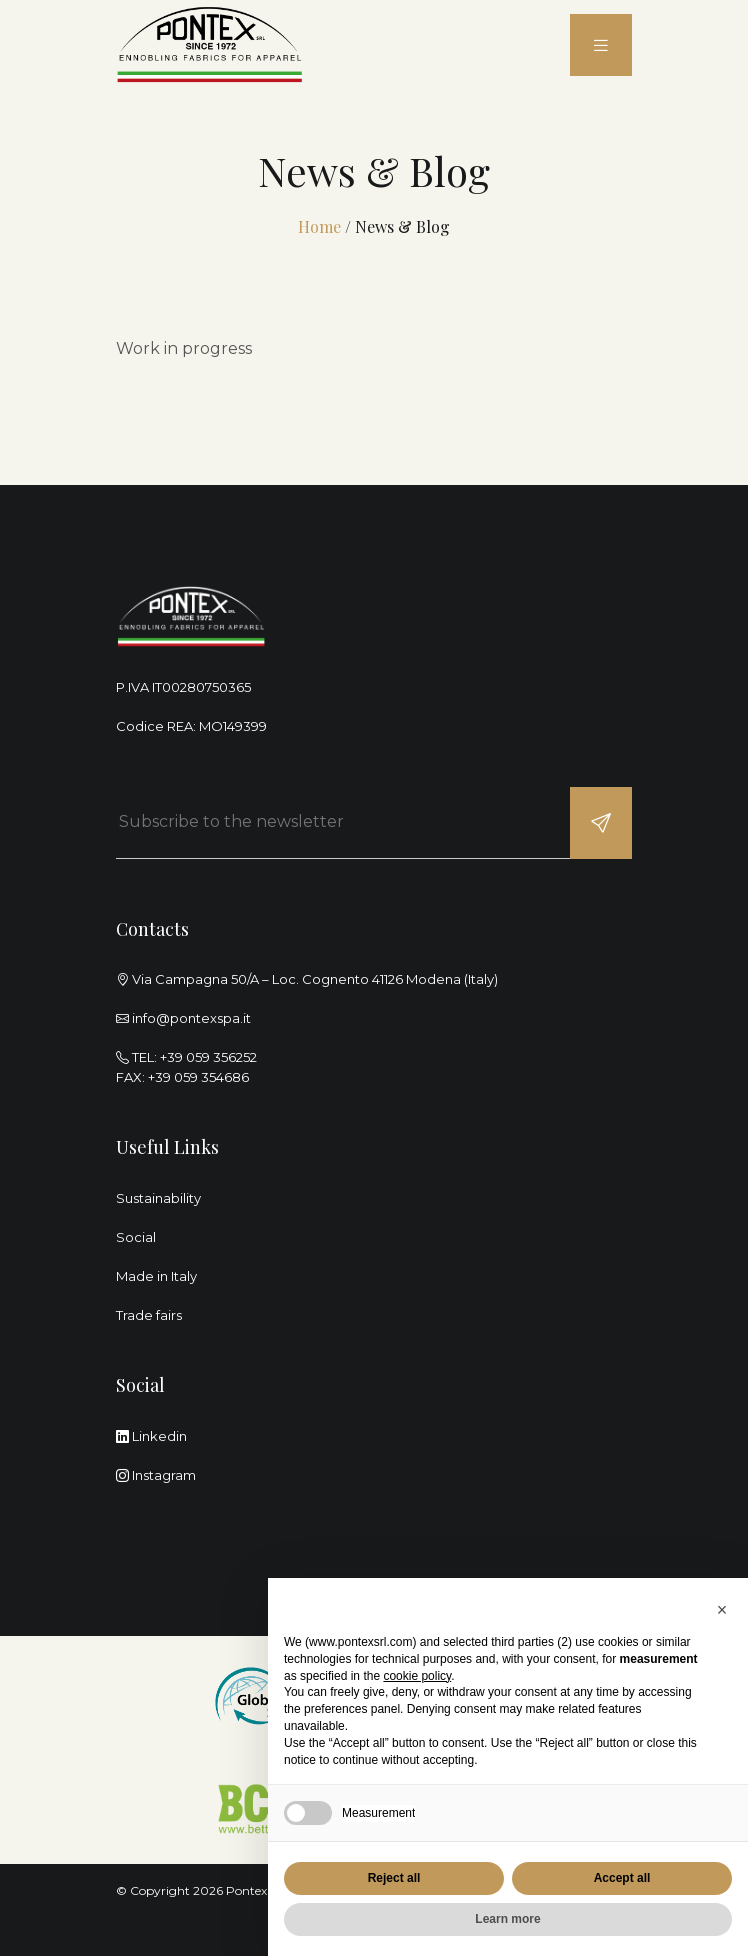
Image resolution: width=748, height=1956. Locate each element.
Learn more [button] (507, 1919)
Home (319, 226)
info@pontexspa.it (191, 1018)
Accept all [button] (622, 1878)
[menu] (601, 45)
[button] (722, 1610)
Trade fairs (149, 1315)
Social (136, 1237)
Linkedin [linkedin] (151, 1436)
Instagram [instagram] (156, 1475)
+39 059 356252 (208, 1057)
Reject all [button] (394, 1878)
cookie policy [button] (417, 1676)
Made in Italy (156, 1276)
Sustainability (158, 1198)
